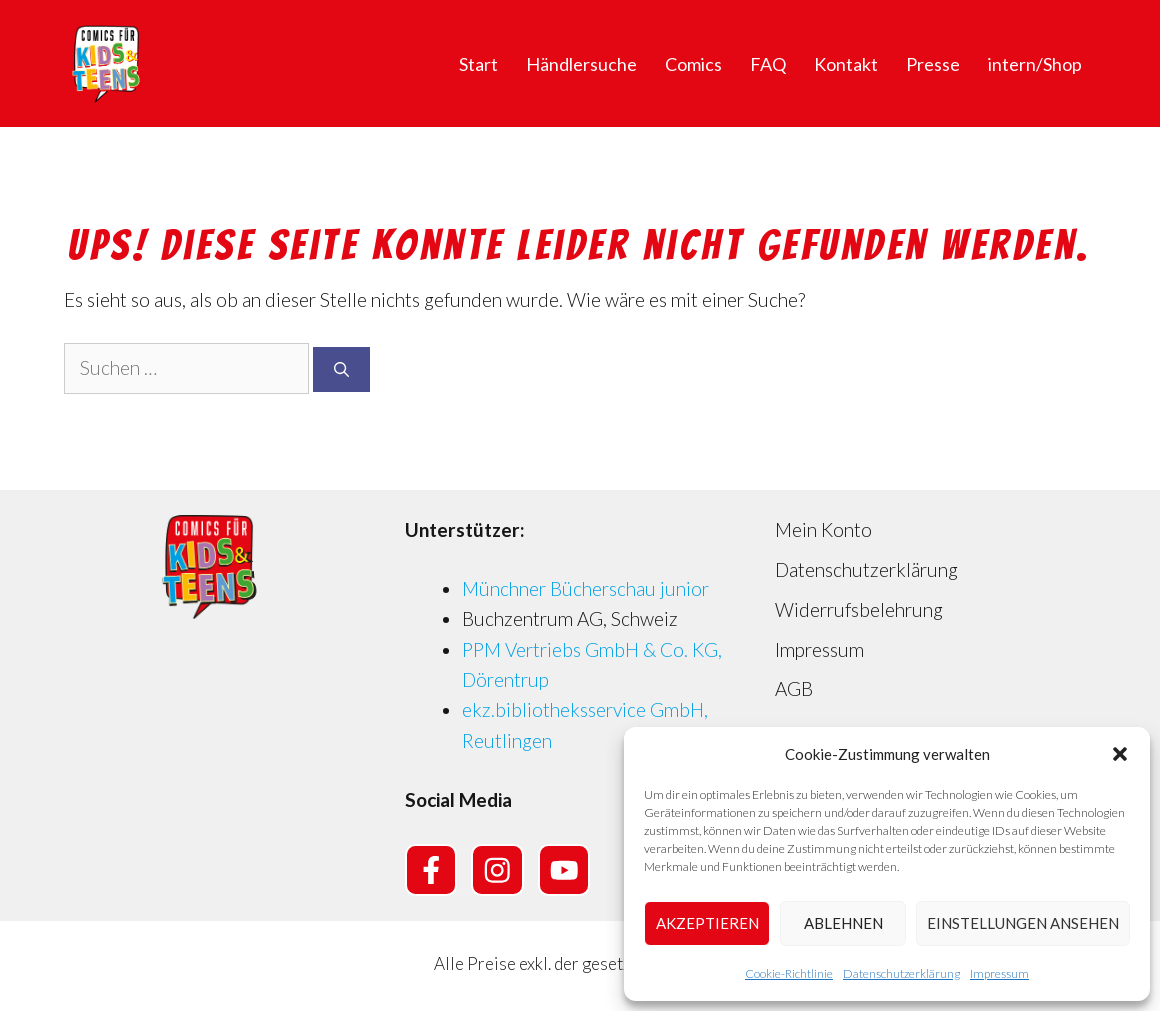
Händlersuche (581, 64)
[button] (1120, 754)
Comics (693, 64)
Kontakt (846, 64)
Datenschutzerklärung (901, 973)
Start (478, 64)
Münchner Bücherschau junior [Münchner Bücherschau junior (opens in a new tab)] (585, 588)
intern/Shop (1035, 64)
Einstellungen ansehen (1023, 923)
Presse (933, 64)
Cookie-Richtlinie (789, 973)
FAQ (768, 64)
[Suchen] (341, 369)
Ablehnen (843, 923)
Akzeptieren (707, 923)
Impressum (999, 973)
